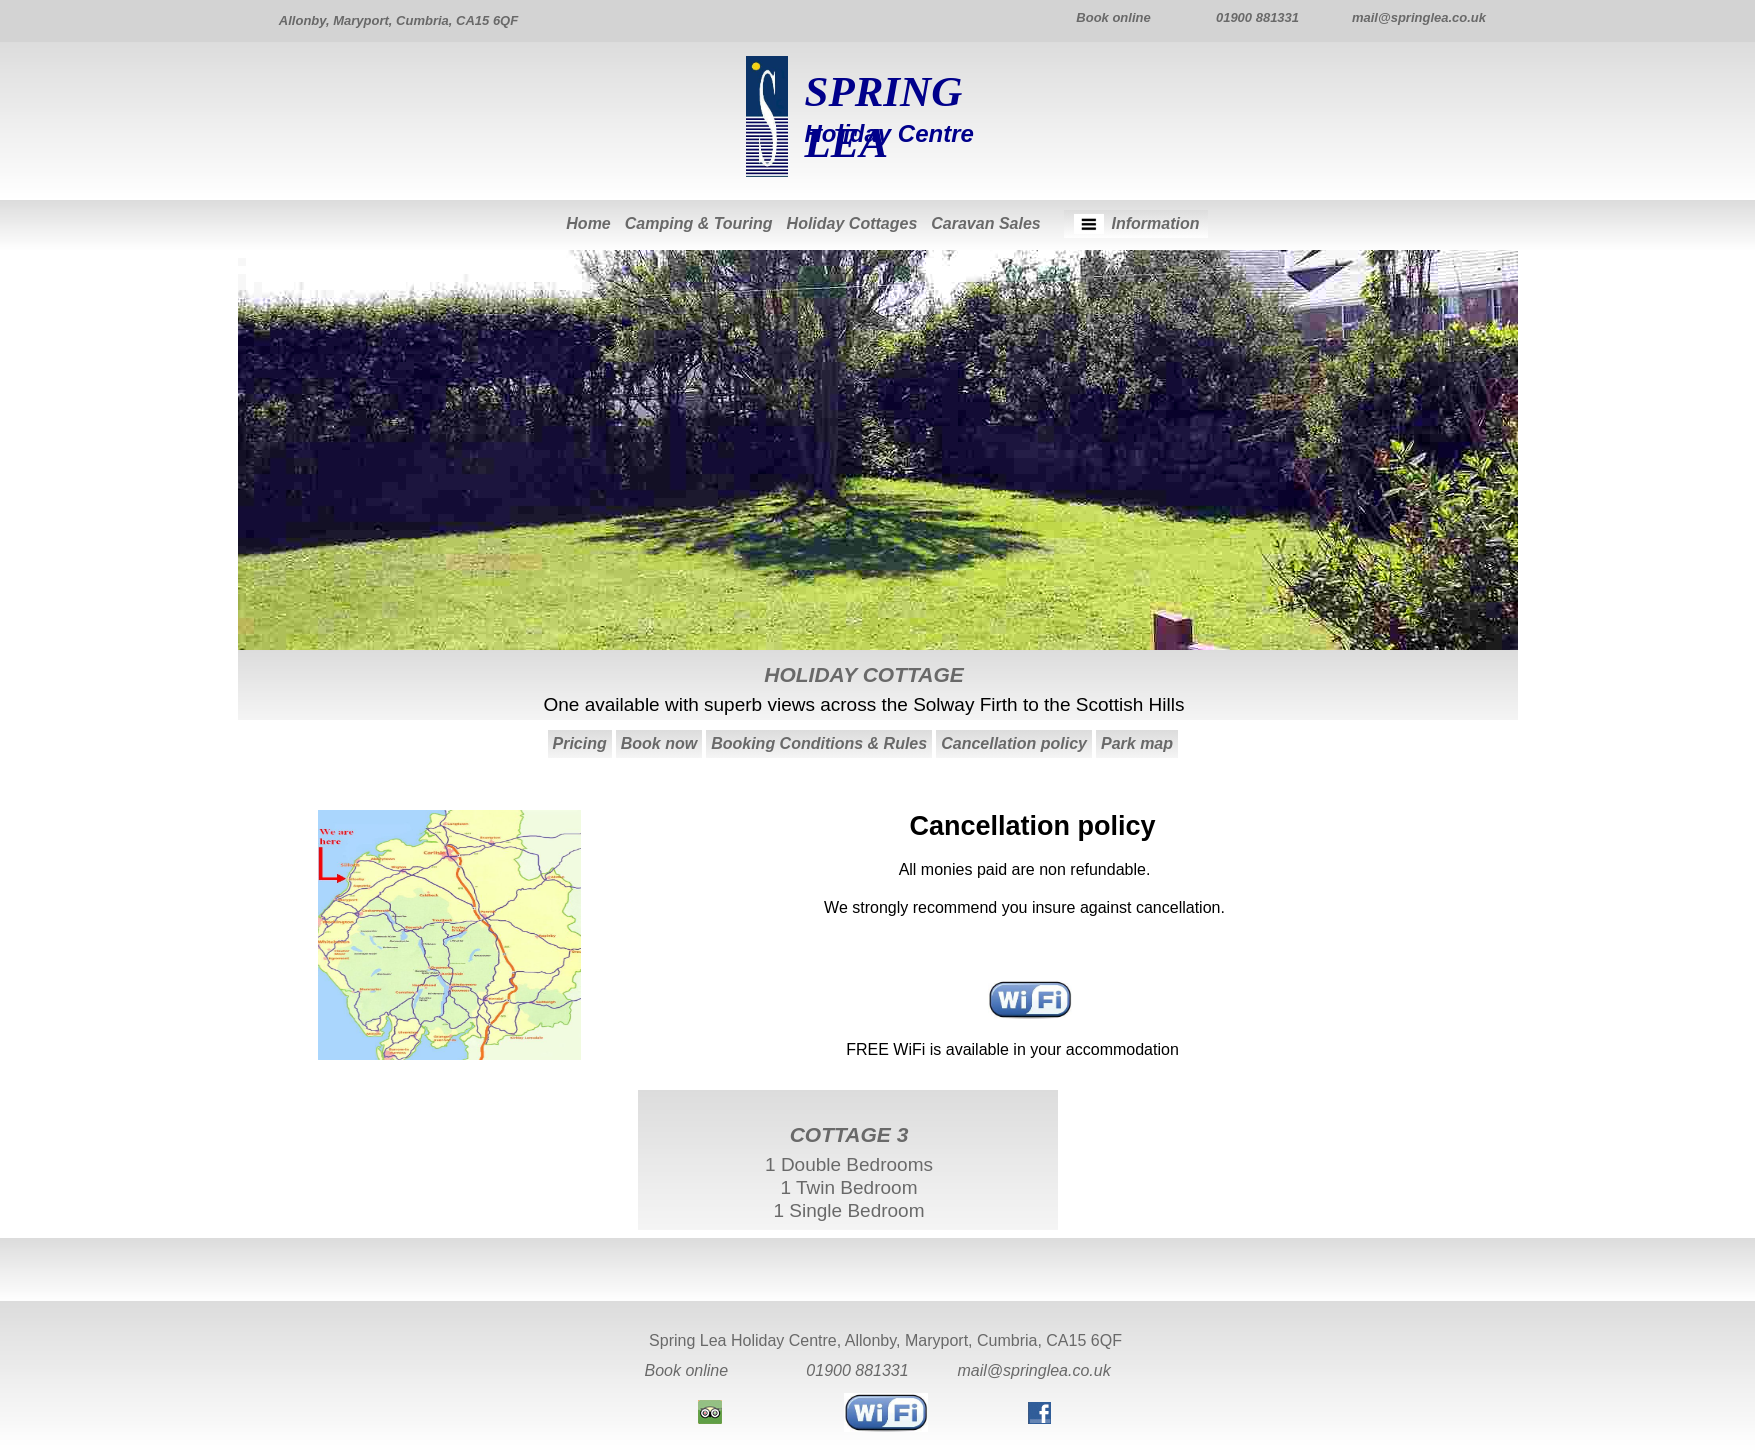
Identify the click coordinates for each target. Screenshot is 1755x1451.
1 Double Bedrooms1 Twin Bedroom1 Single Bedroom (849, 1187)
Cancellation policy (1014, 743)
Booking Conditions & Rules (819, 743)
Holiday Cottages (852, 223)
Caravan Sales (985, 223)
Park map (1137, 743)
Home (588, 223)
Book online (687, 1370)
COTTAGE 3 (849, 1134)
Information (1156, 223)
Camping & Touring (699, 223)
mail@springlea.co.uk (1034, 1370)
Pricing (580, 743)
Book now (659, 743)
